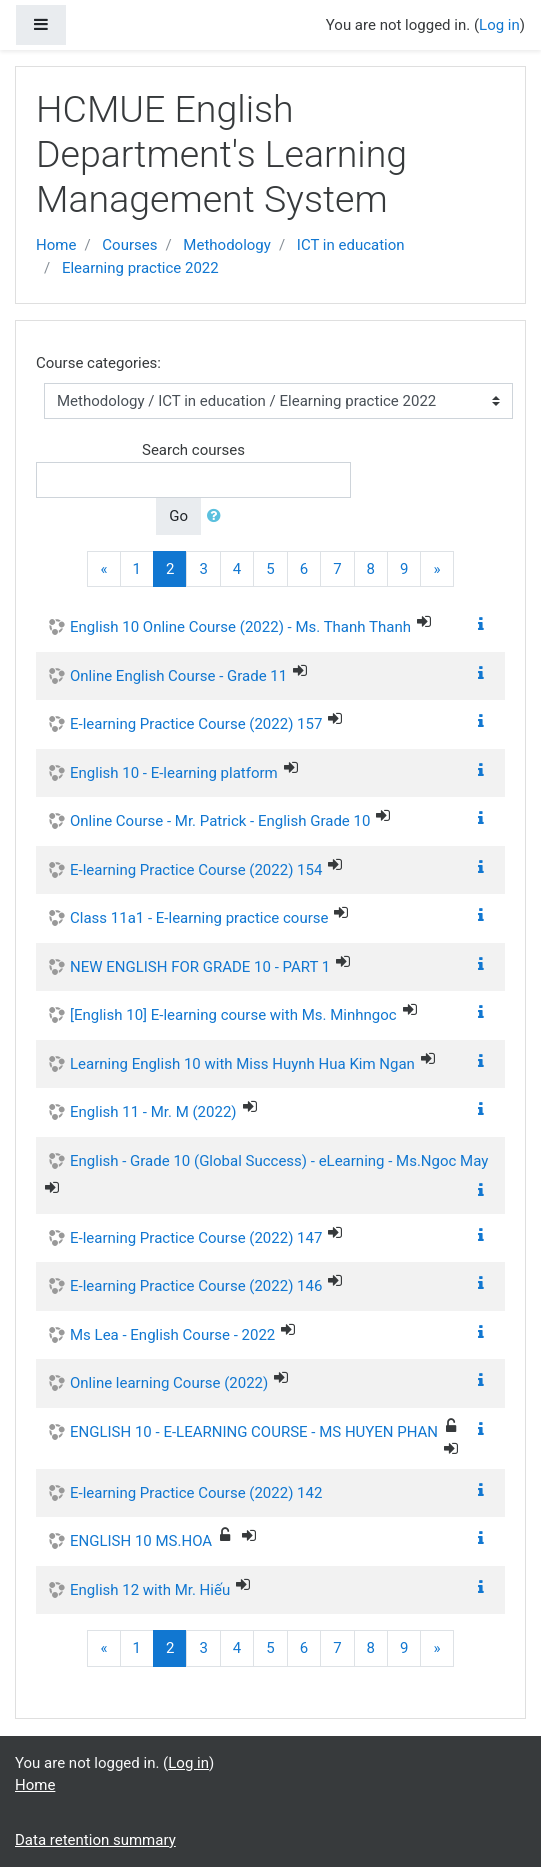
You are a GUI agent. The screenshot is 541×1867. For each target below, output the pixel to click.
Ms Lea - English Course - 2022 (172, 1335)
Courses (129, 245)
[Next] (436, 569)
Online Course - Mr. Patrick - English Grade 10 (220, 821)
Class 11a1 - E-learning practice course (199, 918)
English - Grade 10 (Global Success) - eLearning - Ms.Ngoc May (279, 1161)
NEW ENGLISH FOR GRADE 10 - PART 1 (200, 967)
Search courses (193, 450)
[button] (218, 516)
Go (178, 516)
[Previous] (103, 569)
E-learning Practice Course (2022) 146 (196, 1286)
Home (56, 245)
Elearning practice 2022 (140, 268)
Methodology (227, 245)
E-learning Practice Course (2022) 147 (196, 1238)
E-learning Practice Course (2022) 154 (196, 870)
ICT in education (351, 245)
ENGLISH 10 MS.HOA (141, 1541)
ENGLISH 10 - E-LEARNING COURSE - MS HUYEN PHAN (254, 1432)
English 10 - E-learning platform (174, 773)
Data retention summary (95, 1840)
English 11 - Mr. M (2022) (153, 1112)
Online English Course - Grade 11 (178, 676)
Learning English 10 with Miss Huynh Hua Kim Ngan (242, 1064)
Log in (499, 25)
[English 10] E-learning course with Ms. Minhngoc (233, 1015)
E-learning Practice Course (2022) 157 (196, 724)
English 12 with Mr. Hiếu (150, 1590)
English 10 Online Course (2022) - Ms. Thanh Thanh (240, 627)
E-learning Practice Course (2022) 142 (196, 1493)
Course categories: (98, 363)
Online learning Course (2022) (169, 1383)
